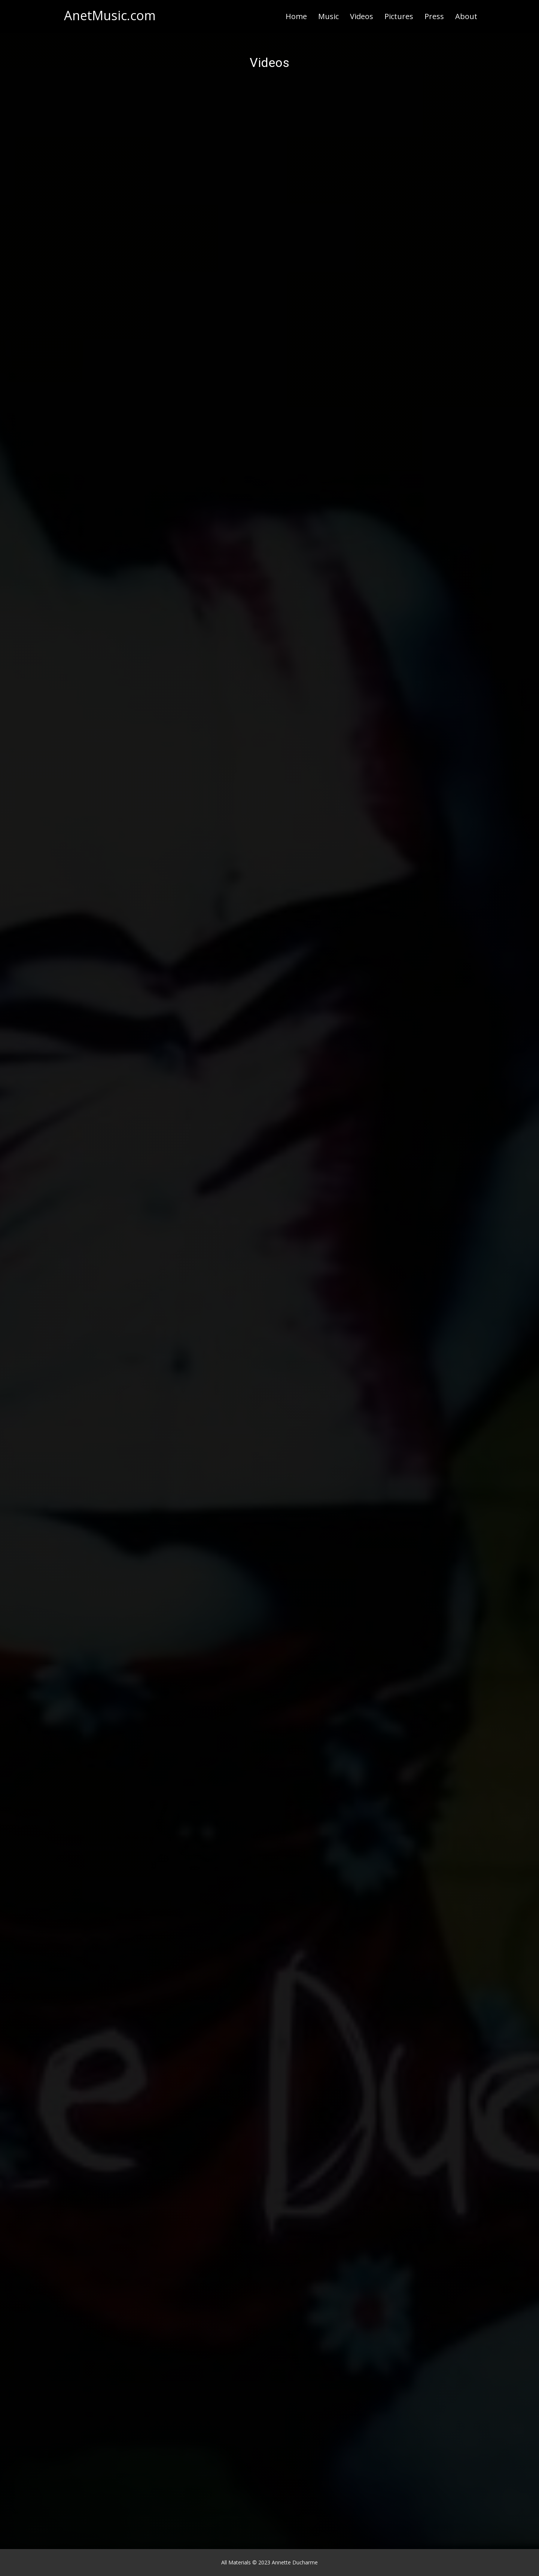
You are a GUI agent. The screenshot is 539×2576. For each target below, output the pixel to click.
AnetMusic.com (110, 15)
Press (434, 16)
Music (328, 16)
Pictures (398, 16)
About (466, 16)
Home (296, 16)
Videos (361, 16)
